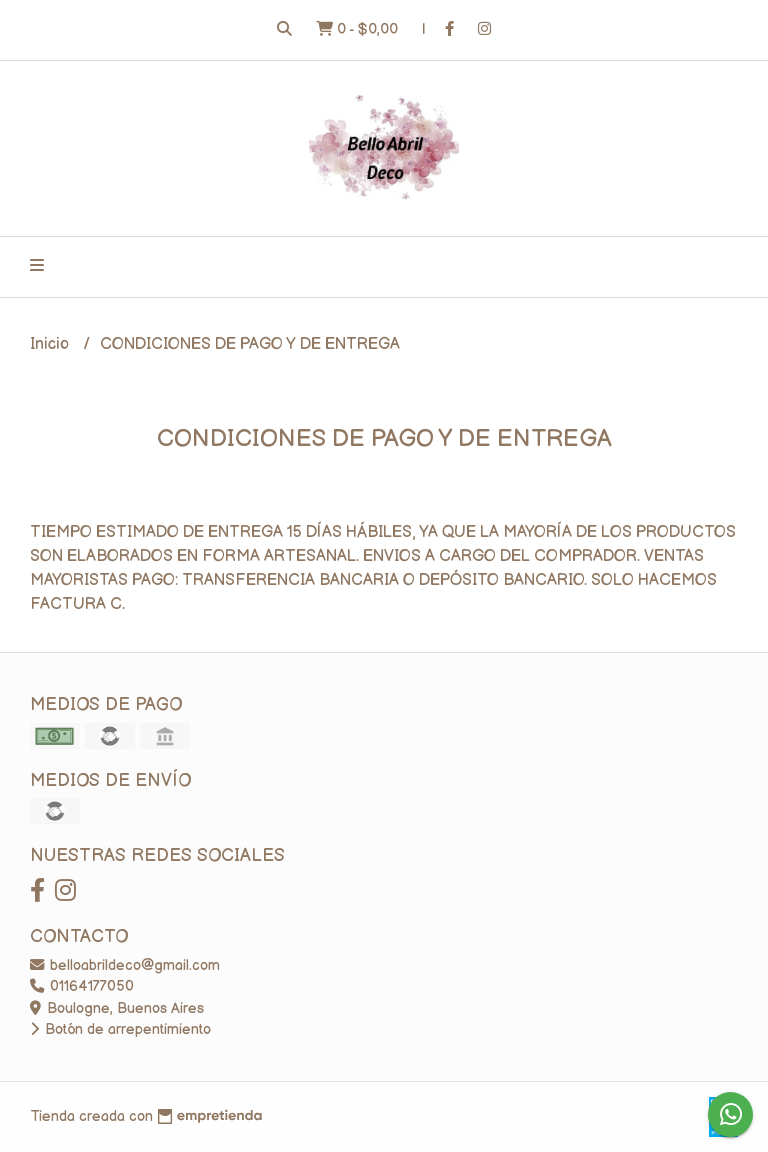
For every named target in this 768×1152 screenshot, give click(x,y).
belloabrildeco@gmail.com (125, 965)
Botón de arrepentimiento (120, 1029)
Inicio (51, 344)
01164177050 (82, 986)
